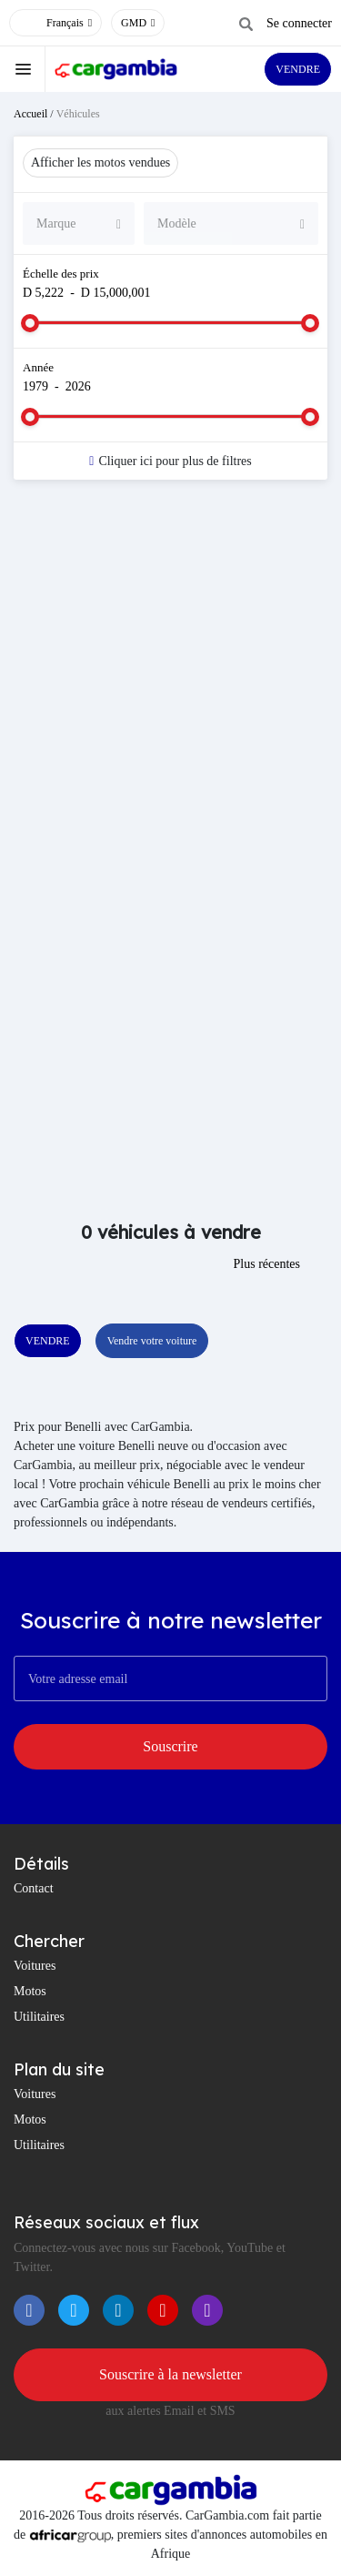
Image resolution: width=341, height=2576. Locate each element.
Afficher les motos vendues (100, 162)
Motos (30, 1991)
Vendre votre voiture (152, 1340)
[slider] (30, 323)
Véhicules (78, 113)
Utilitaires (39, 2016)
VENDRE (298, 69)
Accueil (30, 113)
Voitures (34, 1966)
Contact (34, 1888)
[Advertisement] (170, 682)
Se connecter (299, 23)
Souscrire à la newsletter (170, 2374)
